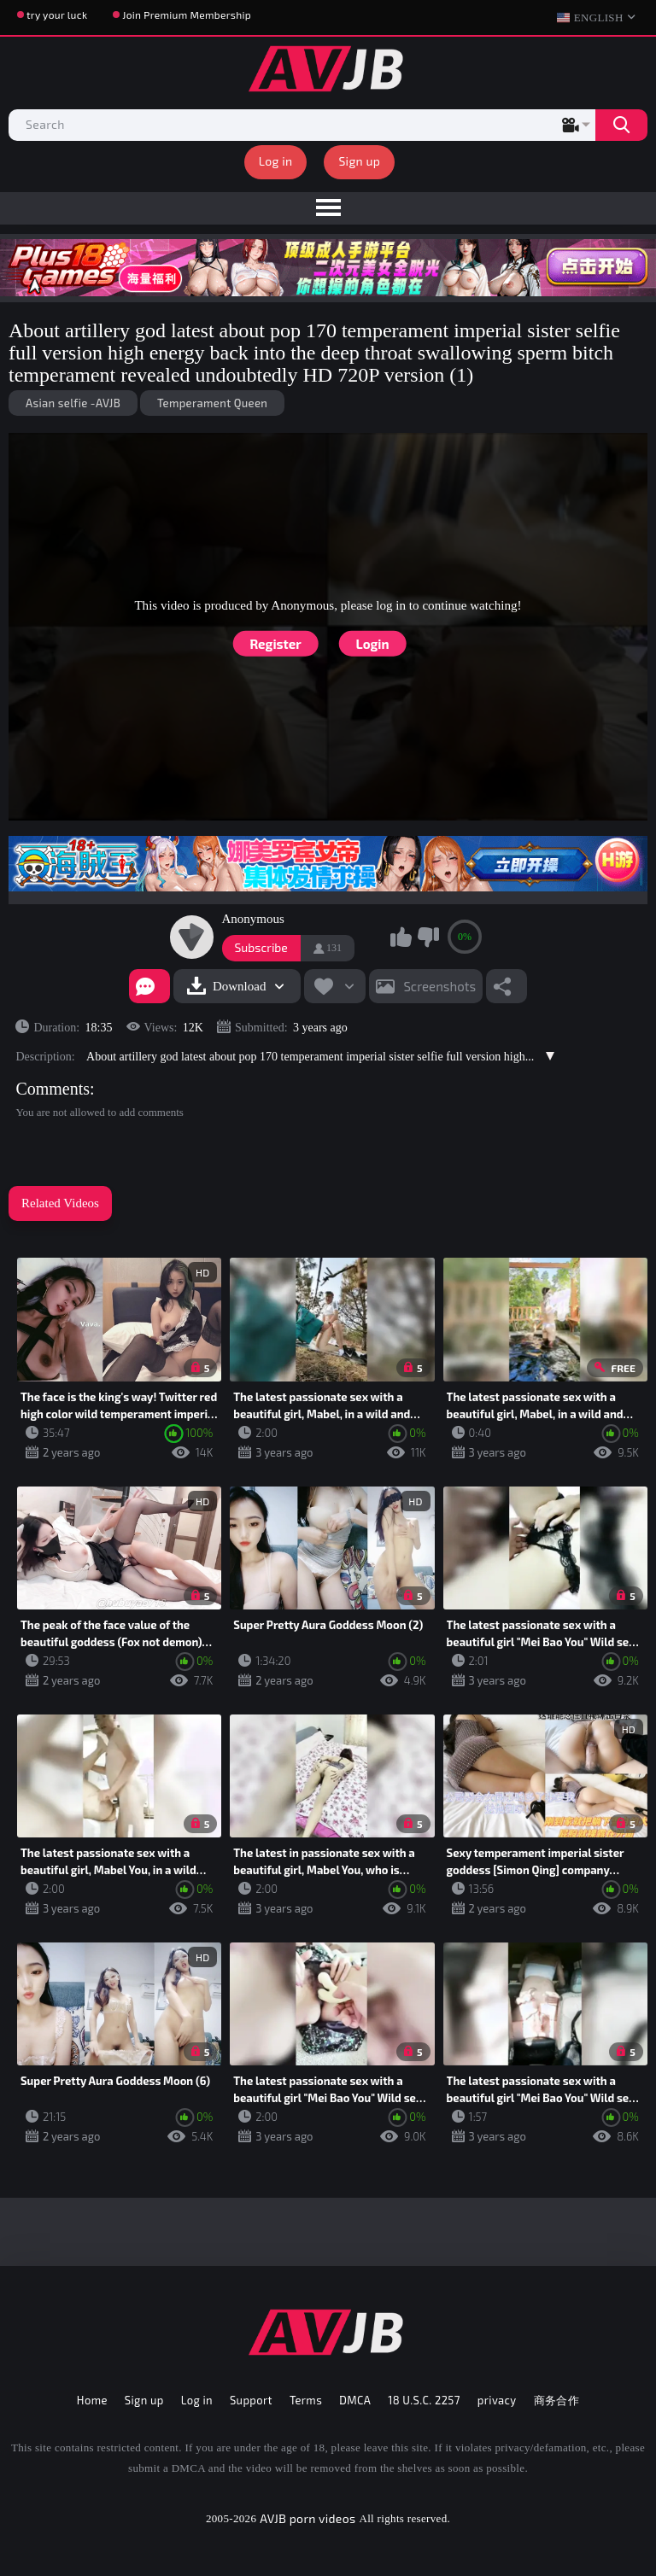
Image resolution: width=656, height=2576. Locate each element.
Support (251, 2400)
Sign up (359, 161)
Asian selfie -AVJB (73, 403)
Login (373, 643)
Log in (276, 161)
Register (275, 643)
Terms (306, 2400)
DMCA (355, 2400)
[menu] (328, 208)
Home (92, 2400)
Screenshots (439, 986)
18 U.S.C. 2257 (424, 2400)
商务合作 (557, 2400)
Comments (52, 1088)
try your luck (56, 14)
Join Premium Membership (186, 14)
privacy (497, 2400)
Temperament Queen (212, 403)
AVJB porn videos (307, 2518)
